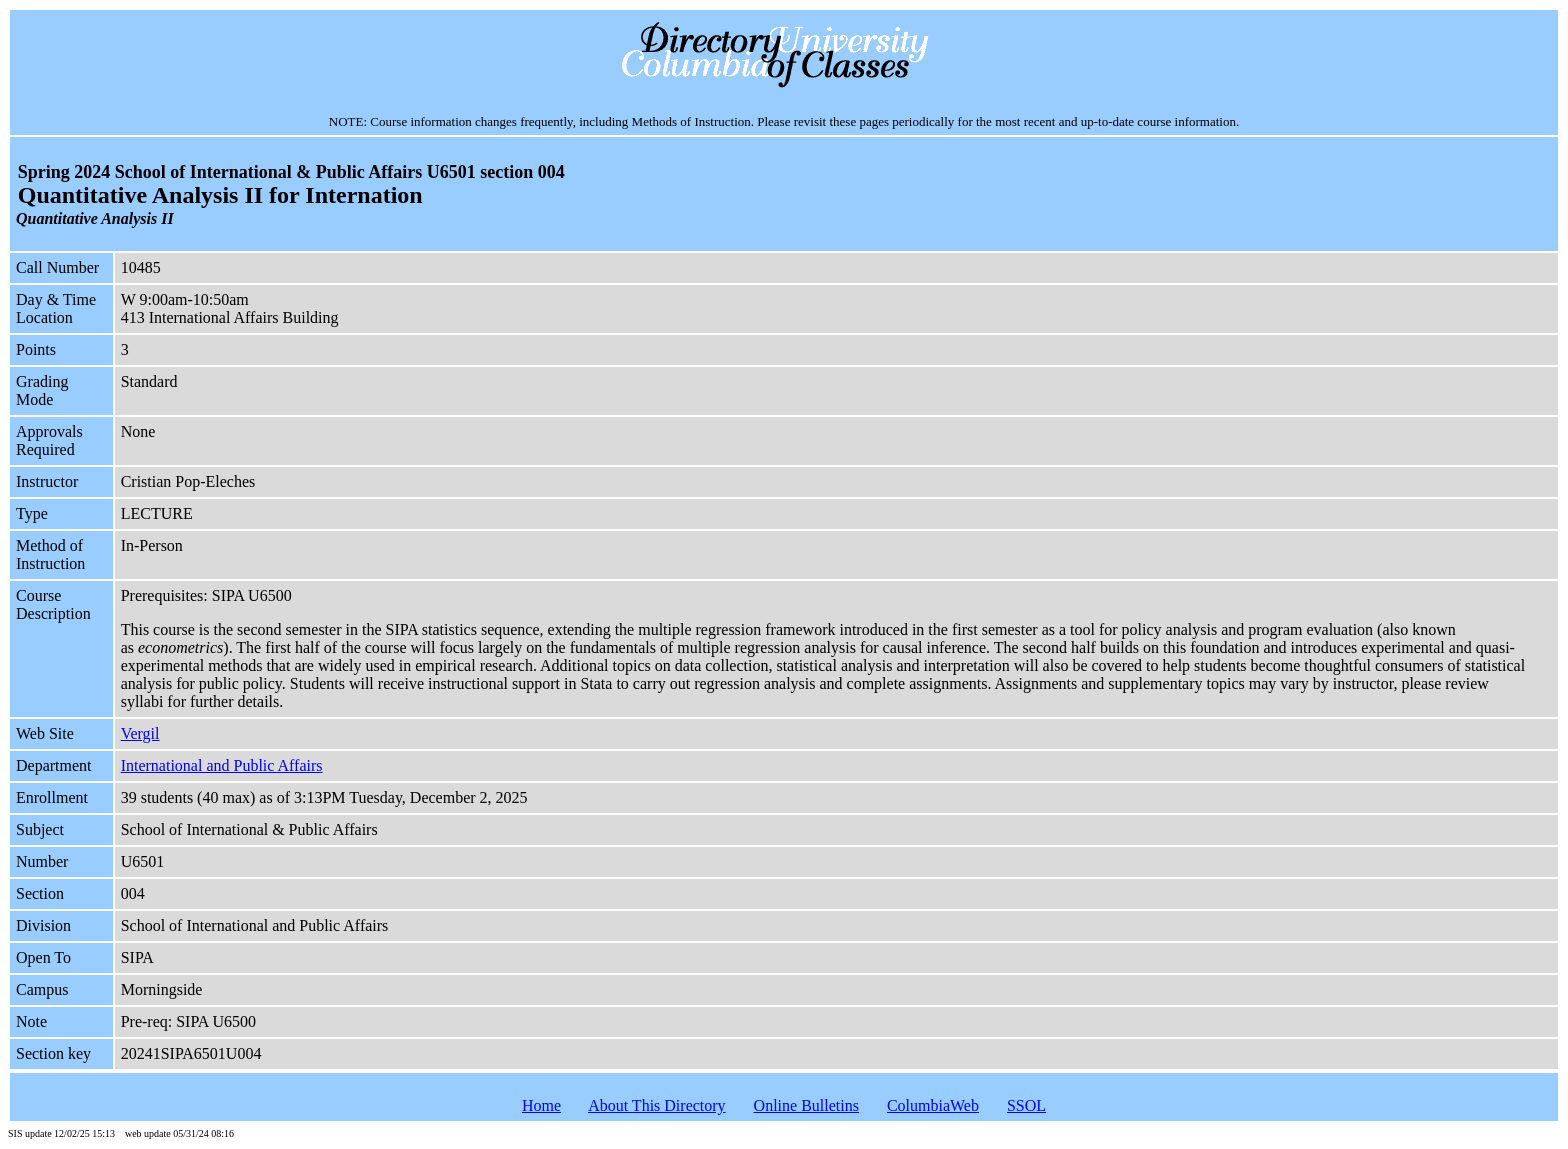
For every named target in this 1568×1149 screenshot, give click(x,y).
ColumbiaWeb (933, 1105)
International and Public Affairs (222, 765)
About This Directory (656, 1105)
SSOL (1026, 1105)
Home (541, 1105)
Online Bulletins (806, 1105)
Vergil (140, 733)
